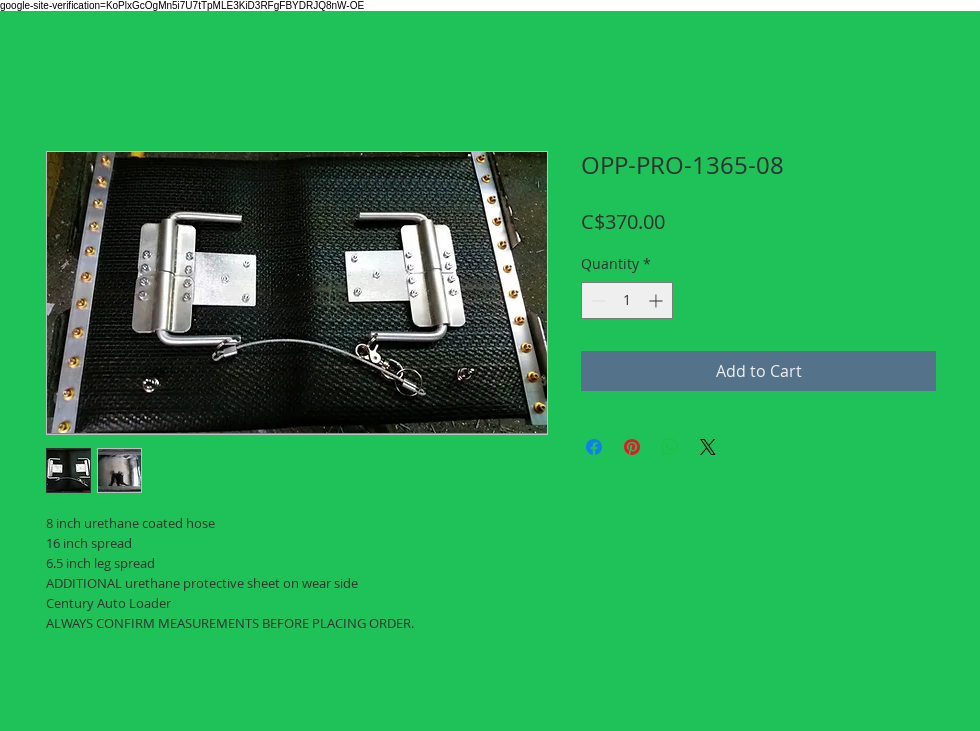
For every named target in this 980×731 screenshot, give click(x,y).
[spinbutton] (627, 300)
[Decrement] (596, 300)
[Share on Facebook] (594, 447)
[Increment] (657, 300)
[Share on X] (708, 447)
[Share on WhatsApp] (670, 447)
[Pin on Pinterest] (632, 447)
